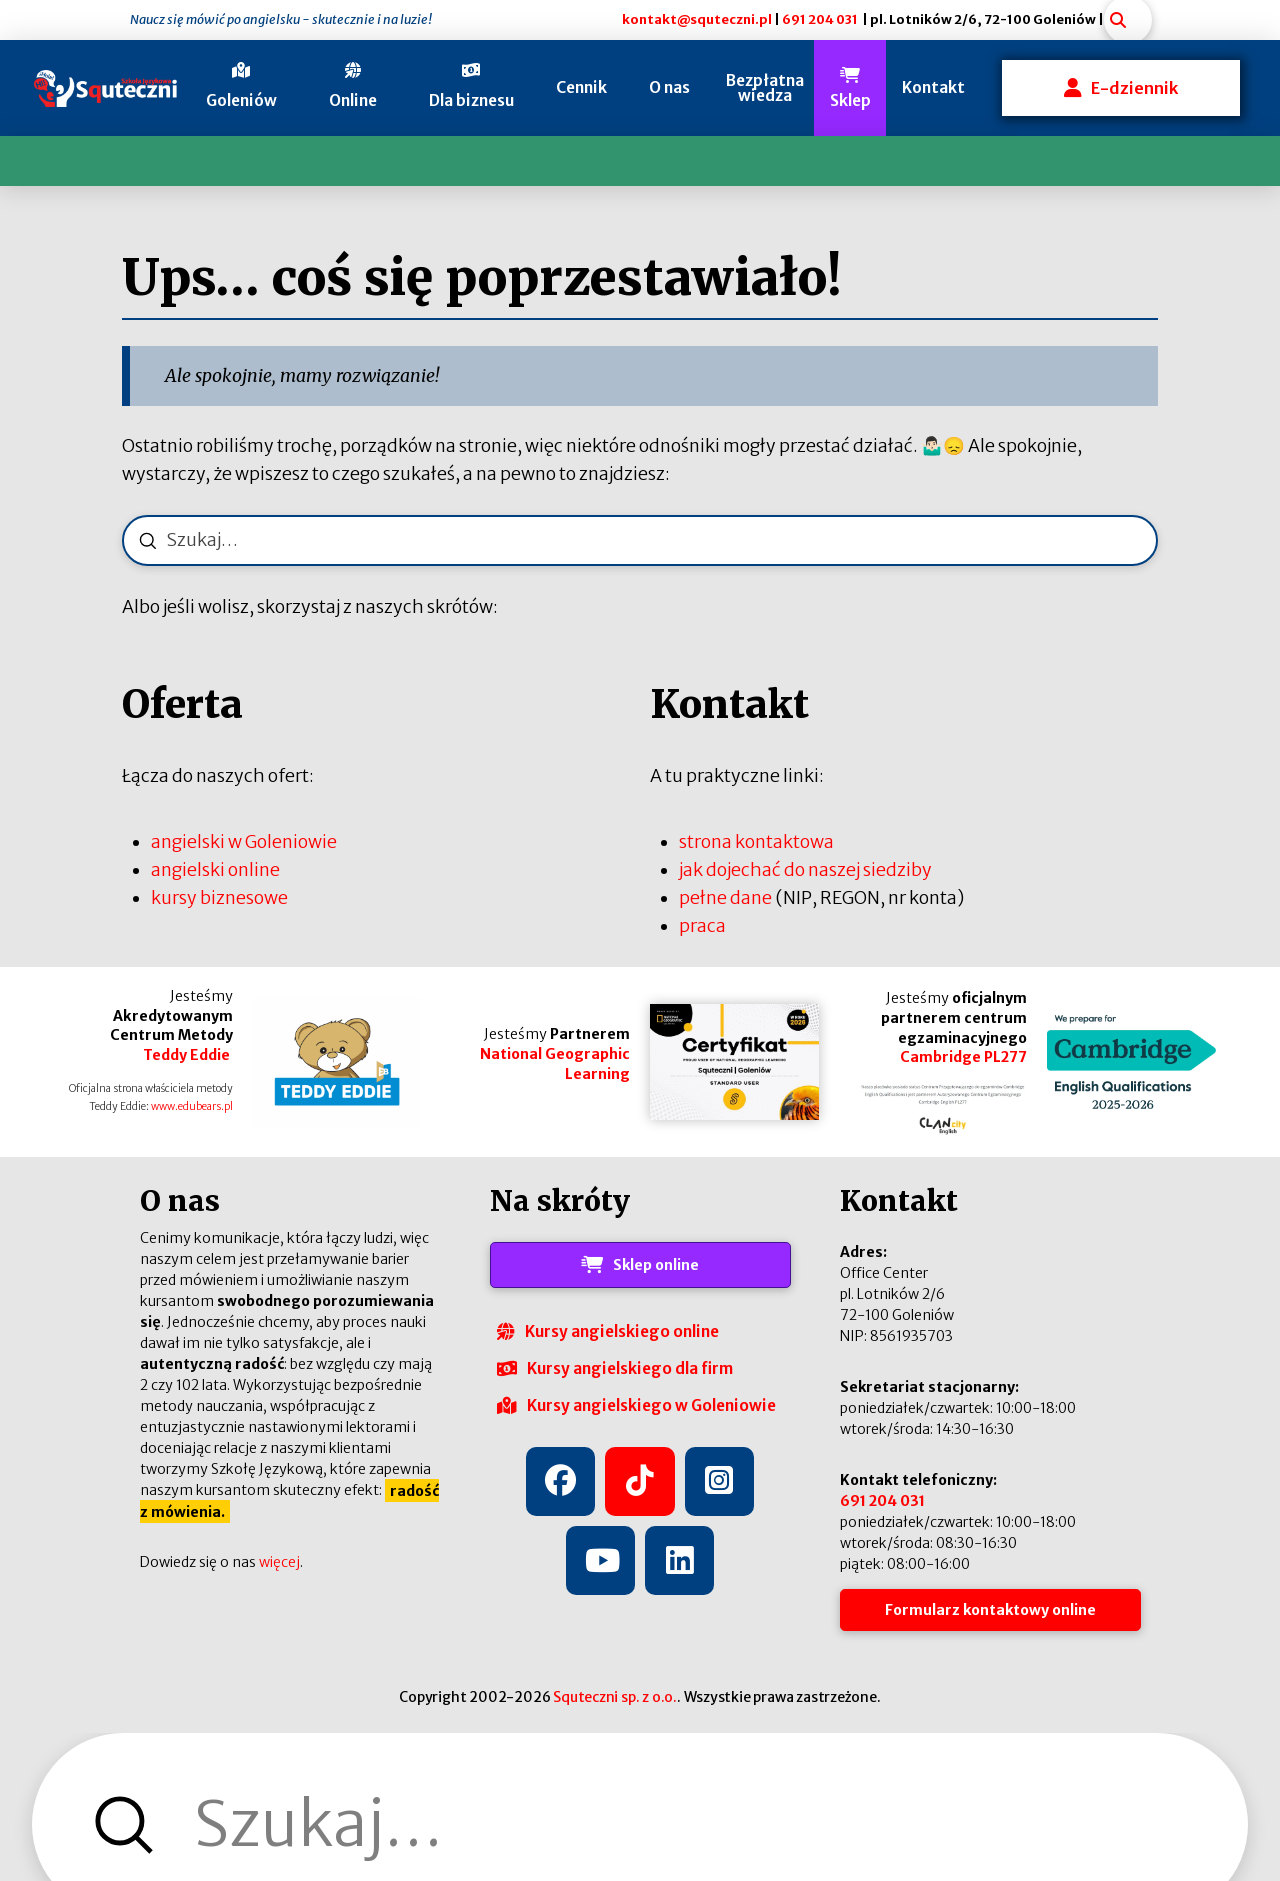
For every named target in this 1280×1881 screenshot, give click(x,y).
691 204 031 (820, 19)
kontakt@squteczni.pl (697, 19)
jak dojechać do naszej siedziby (805, 870)
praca (702, 926)
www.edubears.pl (192, 1106)
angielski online (215, 870)
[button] (241, 88)
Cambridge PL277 (963, 1057)
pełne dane (725, 898)
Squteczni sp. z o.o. (615, 1697)
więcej (279, 1562)
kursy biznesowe (219, 898)
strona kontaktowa (756, 842)
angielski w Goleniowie (244, 842)
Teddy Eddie (188, 1055)
